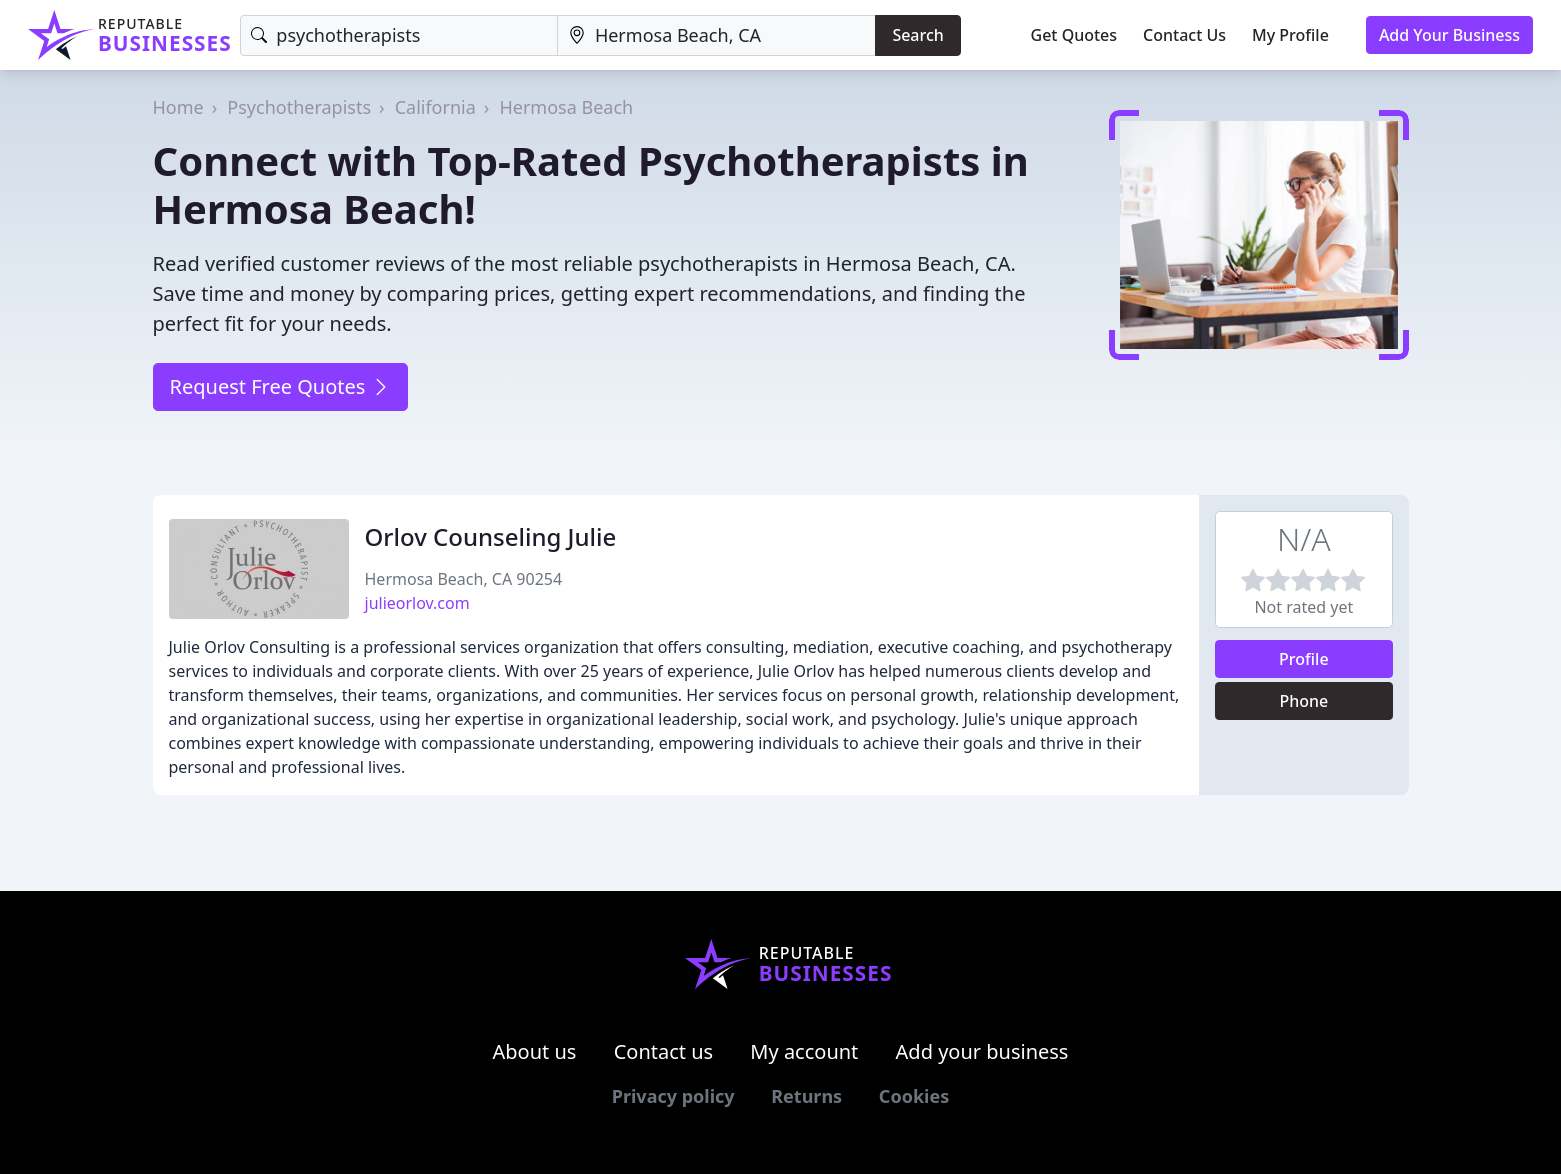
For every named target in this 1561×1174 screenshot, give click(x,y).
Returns (806, 1096)
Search (917, 35)
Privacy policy (673, 1096)
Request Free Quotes (280, 386)
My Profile (1290, 35)
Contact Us (1184, 35)
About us (535, 1051)
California (435, 107)
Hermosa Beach (566, 107)
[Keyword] (399, 35)
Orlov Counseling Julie (491, 536)
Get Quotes (1074, 35)
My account (804, 1051)
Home (178, 107)
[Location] (717, 35)
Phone (1303, 701)
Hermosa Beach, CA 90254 (464, 579)
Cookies (914, 1096)
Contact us (664, 1051)
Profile (1304, 659)
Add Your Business (1449, 35)
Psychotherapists (299, 107)
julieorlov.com (417, 603)
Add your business (982, 1051)
